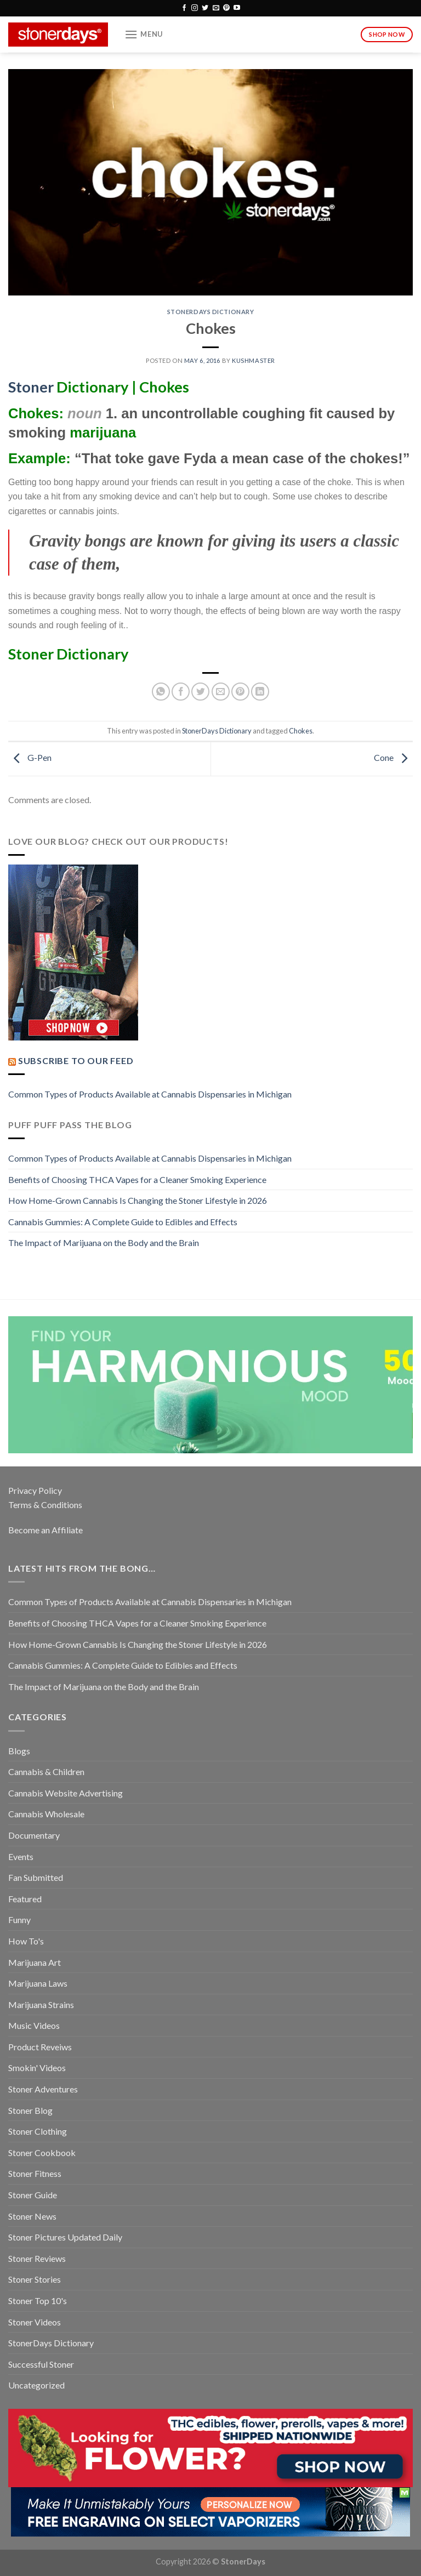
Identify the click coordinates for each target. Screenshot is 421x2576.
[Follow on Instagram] (194, 8)
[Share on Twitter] (200, 692)
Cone (393, 757)
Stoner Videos (34, 2322)
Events (20, 1856)
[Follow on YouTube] (237, 8)
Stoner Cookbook (42, 2152)
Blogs (19, 1750)
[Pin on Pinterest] (240, 692)
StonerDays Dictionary (210, 311)
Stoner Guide (32, 2195)
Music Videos (34, 2025)
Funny (19, 1919)
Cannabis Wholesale (46, 1814)
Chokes (300, 730)
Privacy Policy (35, 1490)
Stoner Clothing (37, 2131)
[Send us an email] (216, 8)
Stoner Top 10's (37, 2300)
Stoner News (32, 2216)
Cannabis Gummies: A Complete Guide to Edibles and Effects (122, 1221)
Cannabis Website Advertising (65, 1793)
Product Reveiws (40, 2047)
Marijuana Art (34, 1962)
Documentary (34, 1835)
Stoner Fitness (34, 2173)
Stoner (31, 387)
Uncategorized (36, 2385)
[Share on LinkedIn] (260, 692)
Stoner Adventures (43, 2089)
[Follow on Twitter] (205, 8)
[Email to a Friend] (221, 692)
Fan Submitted (35, 1877)
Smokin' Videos (37, 2067)
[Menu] (143, 34)
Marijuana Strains (41, 2004)
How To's (26, 1941)
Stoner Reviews (37, 2258)
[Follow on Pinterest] (226, 8)
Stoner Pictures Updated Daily (65, 2237)
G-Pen (30, 757)
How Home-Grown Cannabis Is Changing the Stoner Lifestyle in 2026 (137, 1200)
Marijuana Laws (37, 1983)
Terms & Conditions (45, 1504)
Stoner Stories (34, 2279)
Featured (25, 1898)
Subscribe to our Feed (76, 1060)
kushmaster (253, 360)
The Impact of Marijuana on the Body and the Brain (103, 1242)
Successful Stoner (41, 2364)
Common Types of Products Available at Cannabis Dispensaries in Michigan (150, 1094)
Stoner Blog (30, 2110)
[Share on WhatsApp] (161, 692)
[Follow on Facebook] (184, 8)
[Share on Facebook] (181, 692)
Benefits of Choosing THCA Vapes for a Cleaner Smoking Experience (137, 1179)
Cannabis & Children (46, 1771)
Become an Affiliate (45, 1530)
